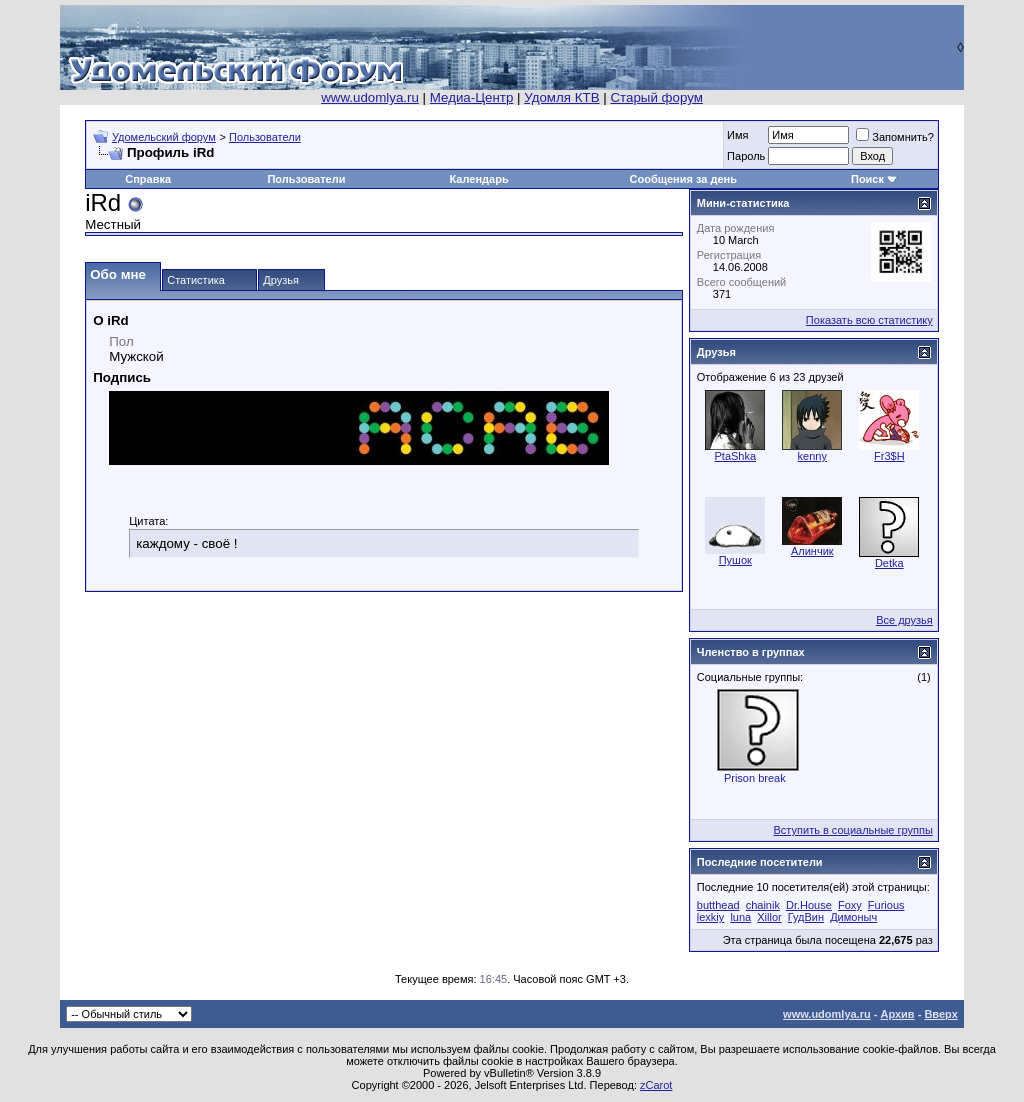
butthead (718, 905)
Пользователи (265, 137)
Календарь (479, 179)
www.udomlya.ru (370, 97)
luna (740, 917)
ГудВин (806, 917)
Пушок (735, 560)
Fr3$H (889, 456)
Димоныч (853, 917)
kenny (812, 456)
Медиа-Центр (472, 97)
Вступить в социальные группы (853, 830)
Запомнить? (895, 137)
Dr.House (809, 905)
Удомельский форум (164, 137)
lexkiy (711, 917)
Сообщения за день (683, 179)
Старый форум (656, 97)
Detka (889, 563)
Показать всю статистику (869, 320)
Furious (886, 905)
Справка (148, 179)
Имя (737, 135)
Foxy (850, 905)
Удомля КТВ (561, 97)
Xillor (769, 917)
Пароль (746, 156)
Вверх (940, 1014)
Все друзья (904, 620)
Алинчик (812, 551)
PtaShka (736, 456)
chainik (763, 905)
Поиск (867, 179)
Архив (897, 1014)
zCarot (656, 1085)
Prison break (755, 778)
